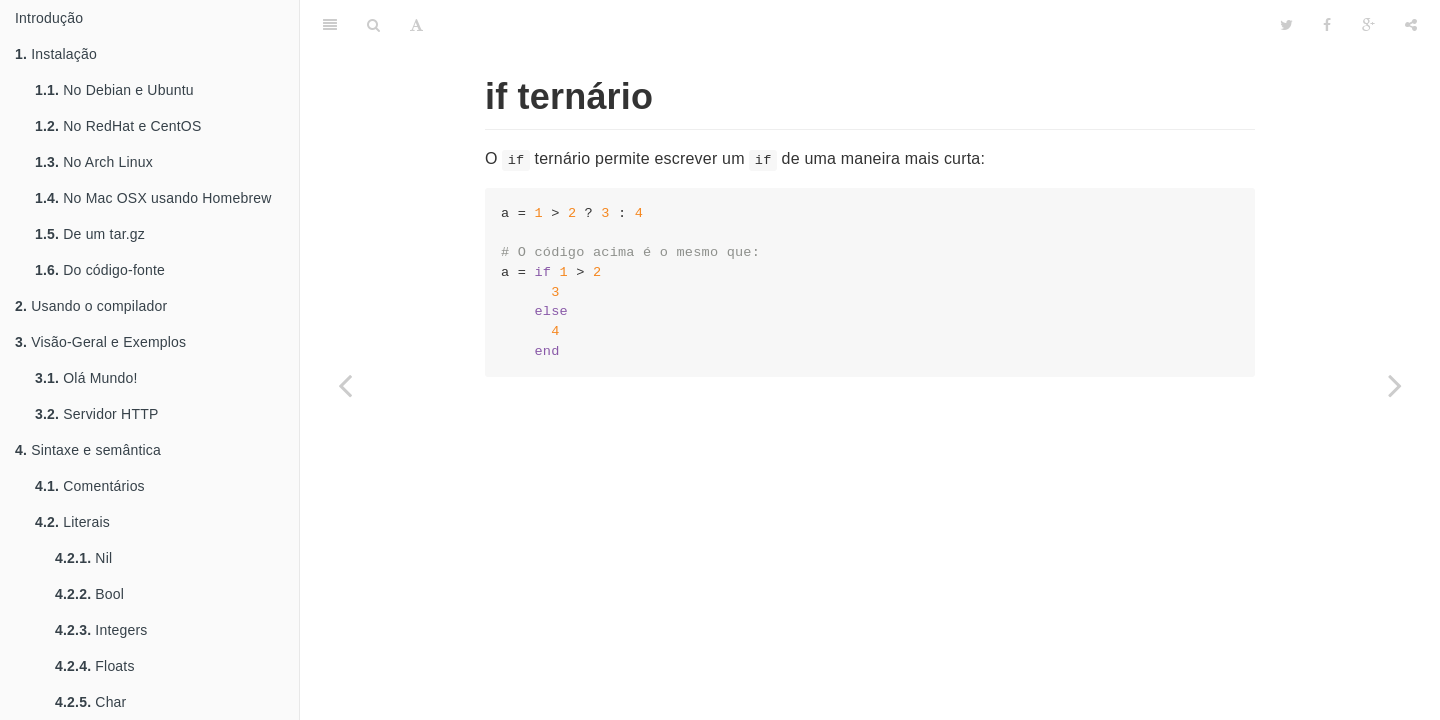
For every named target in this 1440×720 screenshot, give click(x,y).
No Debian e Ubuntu (114, 90)
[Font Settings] (416, 25)
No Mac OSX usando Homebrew (153, 198)
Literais (72, 522)
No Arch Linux (94, 162)
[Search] (373, 25)
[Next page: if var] (1395, 385)
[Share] (1411, 25)
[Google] (1368, 25)
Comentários (90, 486)
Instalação (56, 54)
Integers (101, 630)
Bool (89, 594)
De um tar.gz (90, 234)
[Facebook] (1327, 25)
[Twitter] (1286, 25)
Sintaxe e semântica (88, 450)
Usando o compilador (91, 306)
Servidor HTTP (96, 414)
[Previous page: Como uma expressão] (345, 385)
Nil (83, 558)
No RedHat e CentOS (118, 126)
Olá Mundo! (86, 378)
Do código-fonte (100, 270)
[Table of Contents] (330, 25)
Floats (95, 666)
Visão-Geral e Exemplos (100, 342)
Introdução (49, 18)
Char (90, 702)
